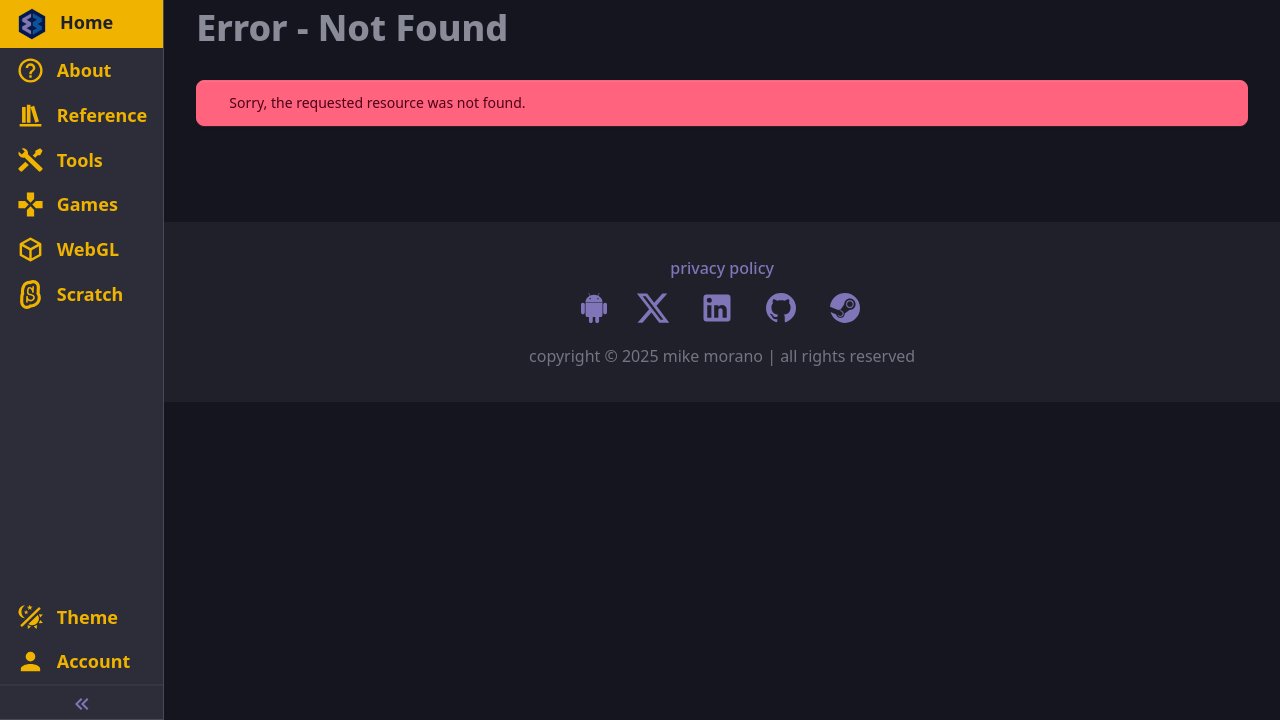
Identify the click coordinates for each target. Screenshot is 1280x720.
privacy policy (722, 268)
